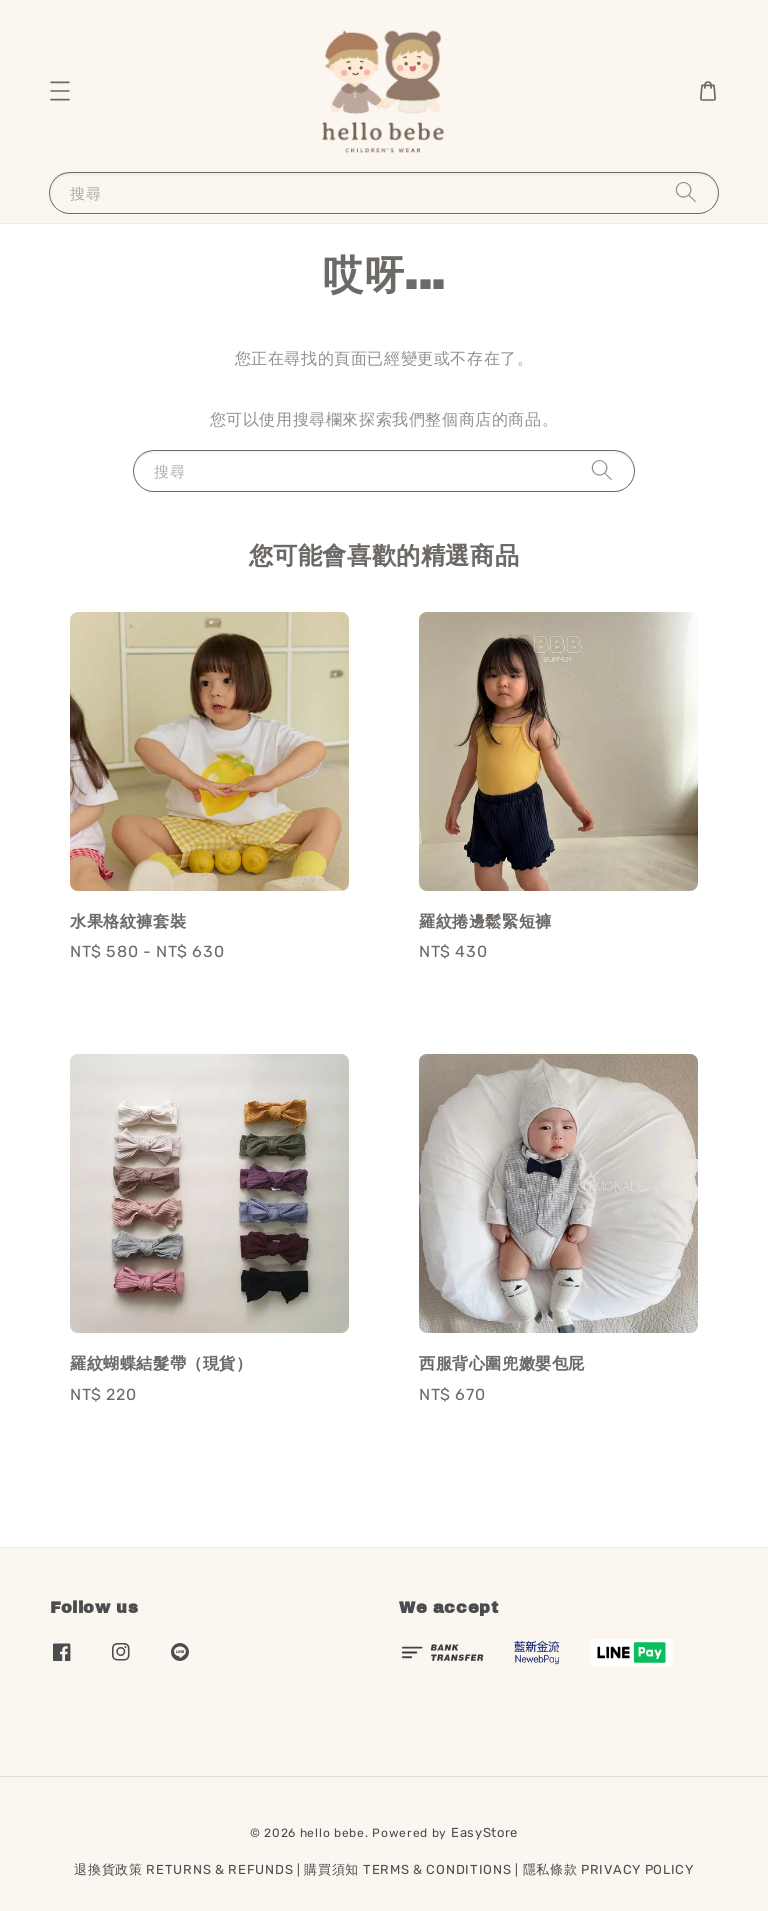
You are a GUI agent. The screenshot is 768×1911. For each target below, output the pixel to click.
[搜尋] (686, 192)
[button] (60, 91)
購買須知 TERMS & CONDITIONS (407, 1869)
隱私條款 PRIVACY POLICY (608, 1869)
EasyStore (484, 1832)
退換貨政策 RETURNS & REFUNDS (183, 1869)
